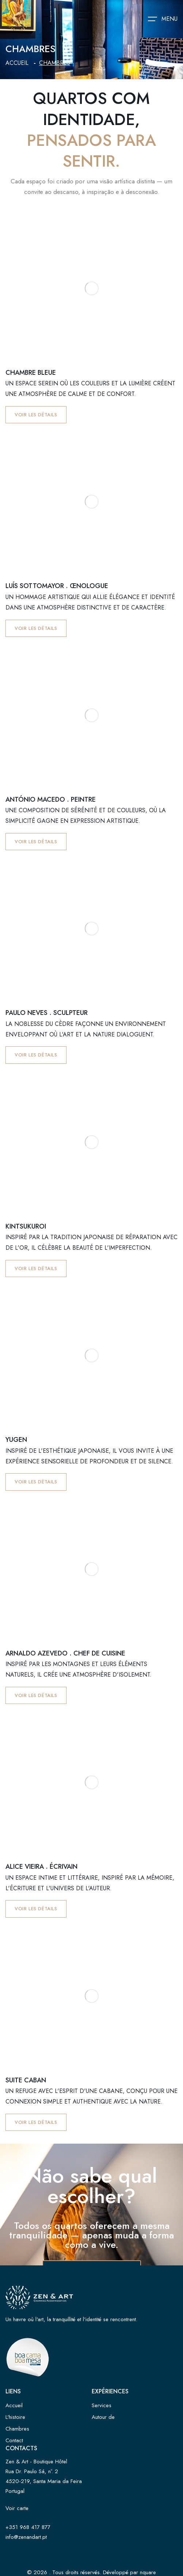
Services (101, 2405)
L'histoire (15, 2417)
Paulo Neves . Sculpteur (46, 1012)
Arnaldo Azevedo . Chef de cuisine (65, 1653)
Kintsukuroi (25, 1226)
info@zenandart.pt (26, 2537)
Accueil (16, 63)
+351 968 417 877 (27, 2527)
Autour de (103, 2417)
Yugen (16, 1439)
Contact (14, 2440)
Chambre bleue (30, 372)
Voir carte (16, 2508)
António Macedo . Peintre (50, 799)
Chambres (17, 2429)
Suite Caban (25, 2080)
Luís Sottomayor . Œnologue (56, 586)
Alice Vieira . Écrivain (41, 1866)
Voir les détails (36, 414)
